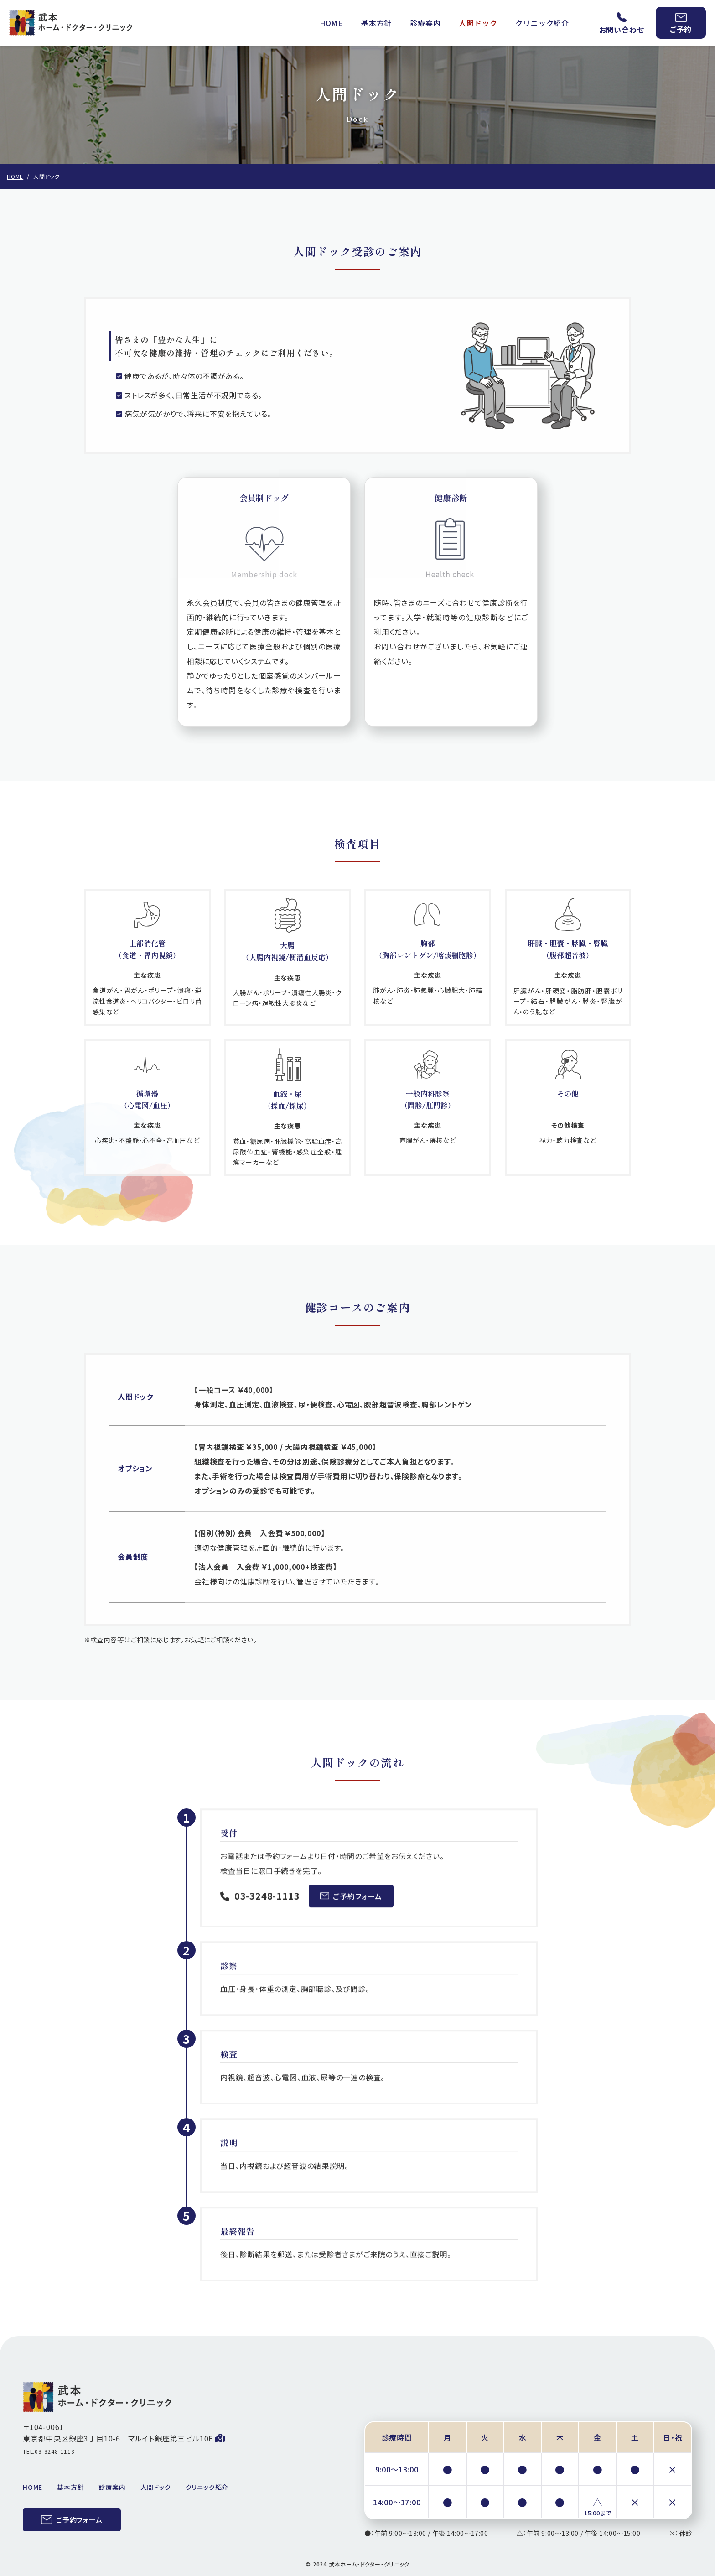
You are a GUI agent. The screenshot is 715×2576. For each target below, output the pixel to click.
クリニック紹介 (542, 22)
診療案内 (425, 22)
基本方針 (376, 22)
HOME (331, 22)
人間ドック (478, 22)
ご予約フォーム (351, 1906)
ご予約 (681, 24)
